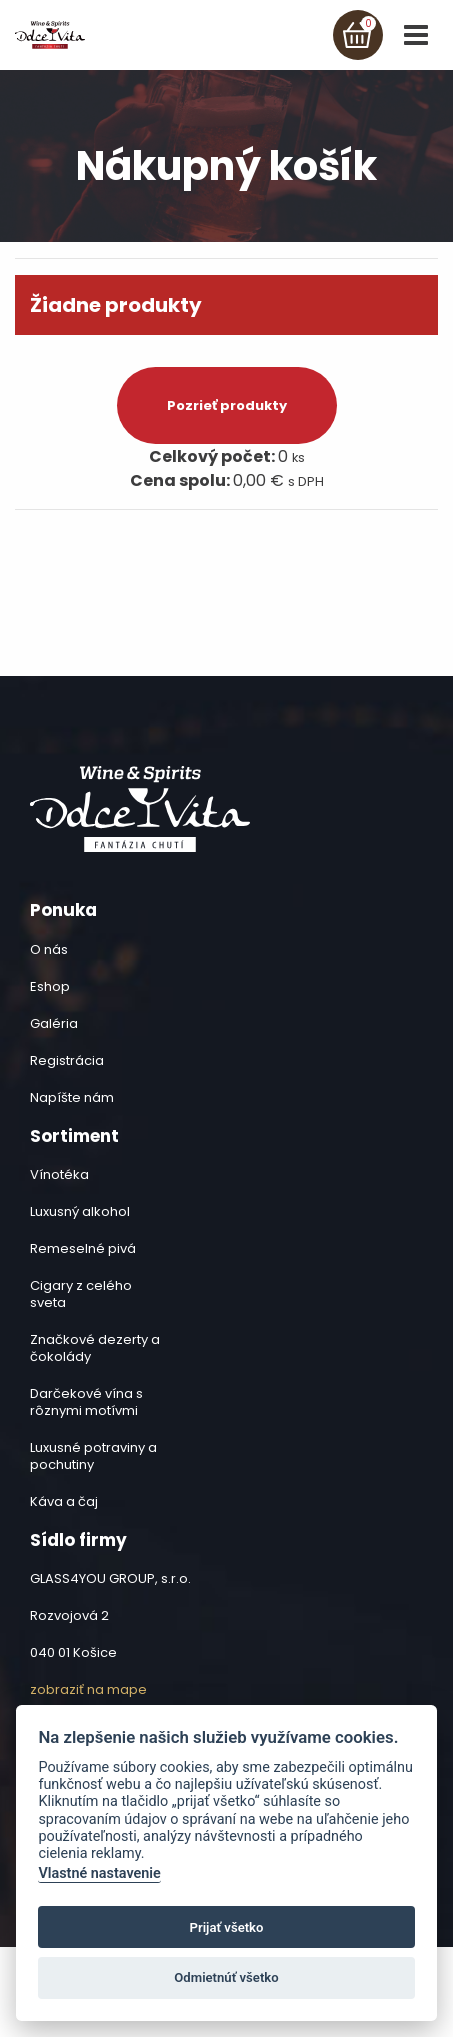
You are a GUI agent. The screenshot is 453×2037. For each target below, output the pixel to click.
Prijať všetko (227, 1927)
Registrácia (67, 1060)
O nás (49, 949)
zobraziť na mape (88, 1689)
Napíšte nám (72, 1097)
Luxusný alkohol (80, 1211)
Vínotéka (59, 1174)
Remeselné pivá (83, 1248)
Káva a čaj (64, 1501)
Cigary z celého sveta (81, 1294)
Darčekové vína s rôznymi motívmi (86, 1402)
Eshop (50, 986)
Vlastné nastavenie (99, 1873)
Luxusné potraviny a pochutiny (93, 1456)
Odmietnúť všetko (226, 1977)
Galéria (54, 1023)
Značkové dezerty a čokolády (95, 1348)
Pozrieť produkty (227, 405)
